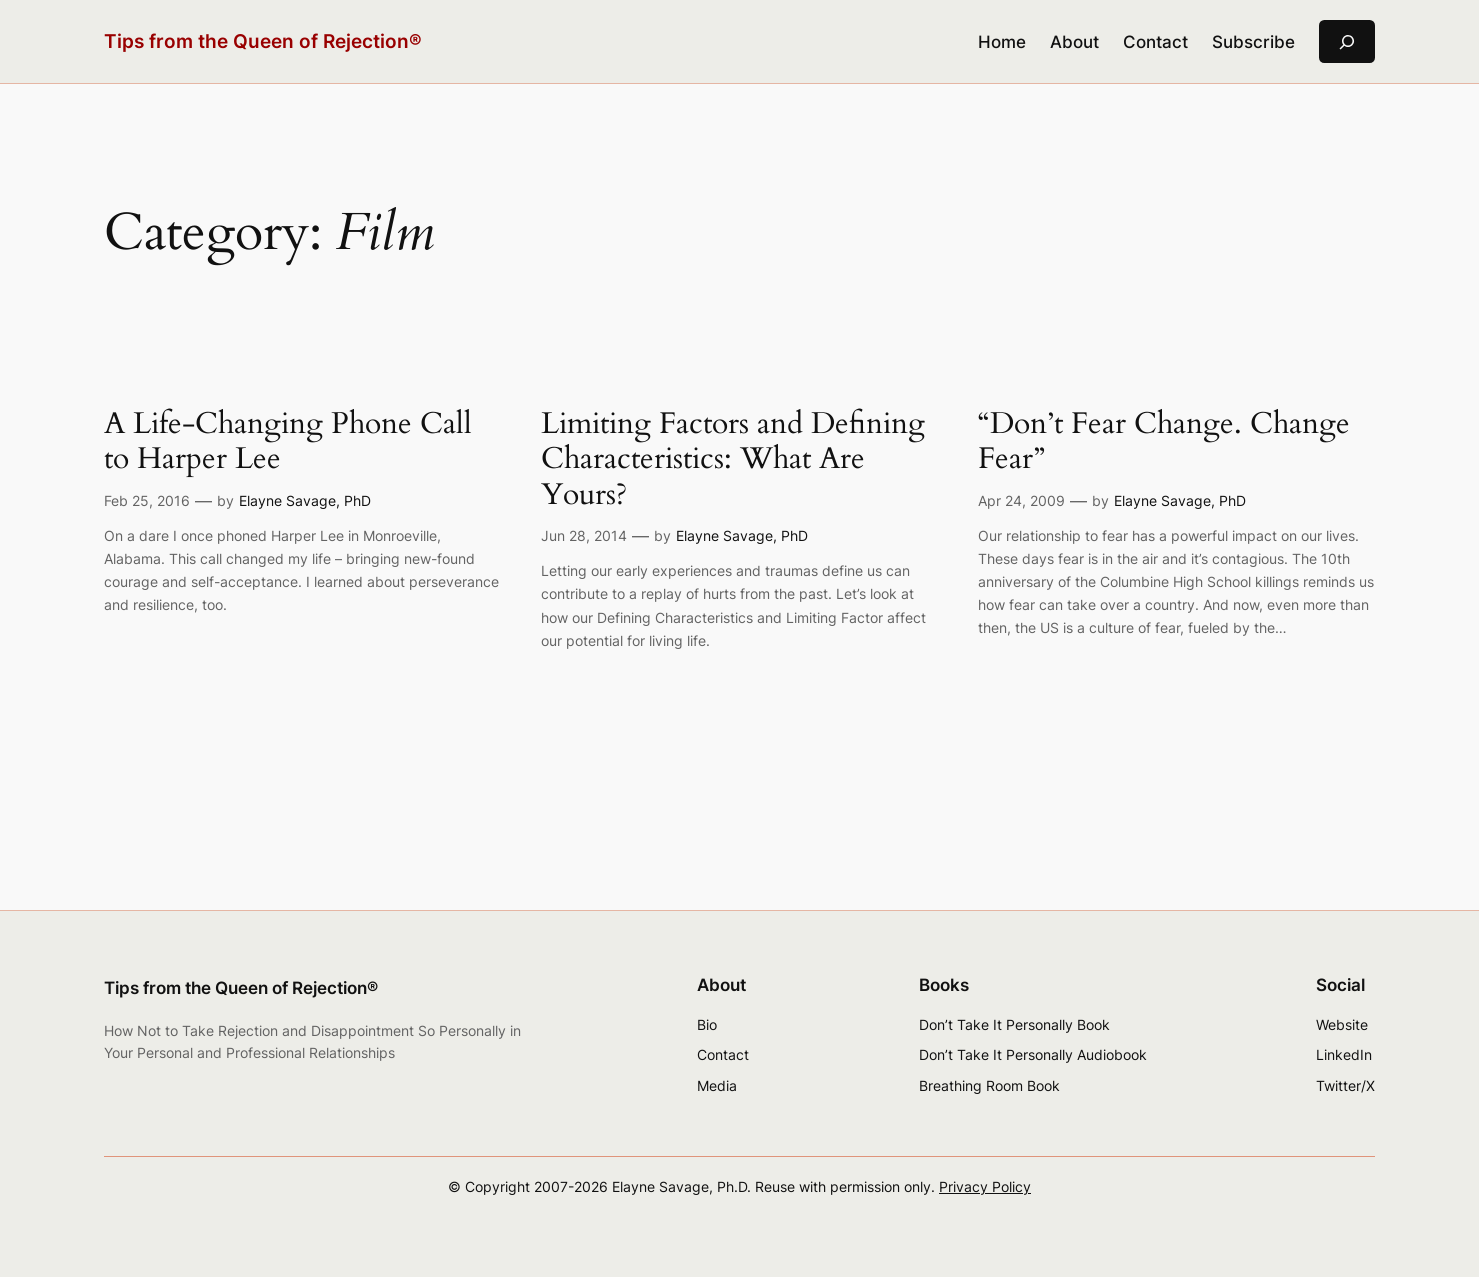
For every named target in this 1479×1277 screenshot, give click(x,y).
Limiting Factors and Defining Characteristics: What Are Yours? (733, 460)
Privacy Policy (985, 1186)
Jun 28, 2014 (584, 535)
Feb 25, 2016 (147, 500)
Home (1002, 42)
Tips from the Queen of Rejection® (263, 41)
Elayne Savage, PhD (305, 500)
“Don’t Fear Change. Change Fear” (1164, 442)
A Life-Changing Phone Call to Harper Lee (288, 442)
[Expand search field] (1347, 41)
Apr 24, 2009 (1021, 500)
